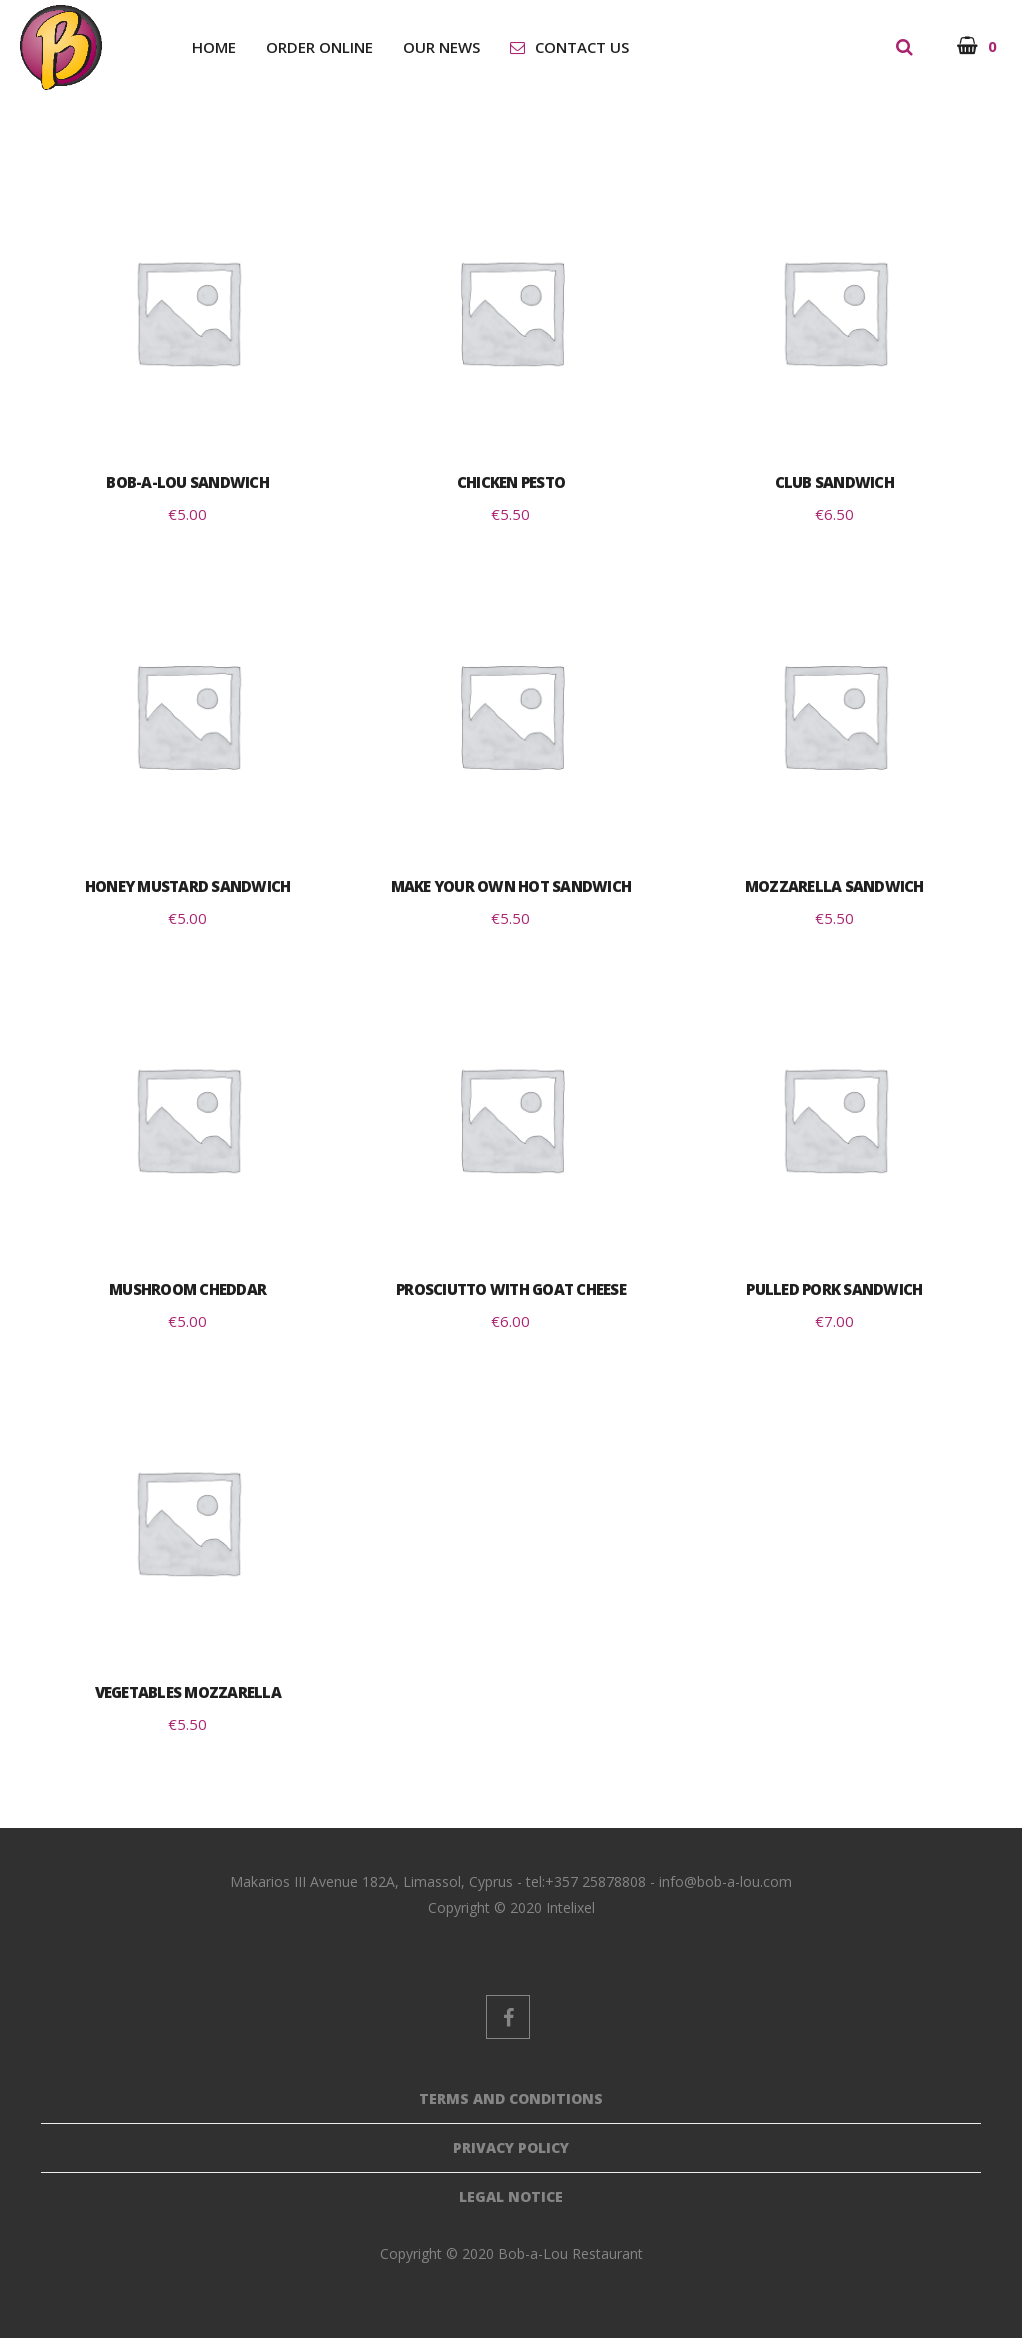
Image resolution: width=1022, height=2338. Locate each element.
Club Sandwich (834, 482)
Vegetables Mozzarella (188, 1692)
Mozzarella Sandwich (834, 886)
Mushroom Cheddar (187, 1289)
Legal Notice (511, 2196)
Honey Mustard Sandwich (188, 886)
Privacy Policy (511, 2147)
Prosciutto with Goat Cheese (511, 1289)
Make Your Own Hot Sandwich (511, 886)
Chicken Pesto (511, 482)
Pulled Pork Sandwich (834, 1289)
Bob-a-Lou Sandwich (187, 482)
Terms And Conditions (511, 2098)
